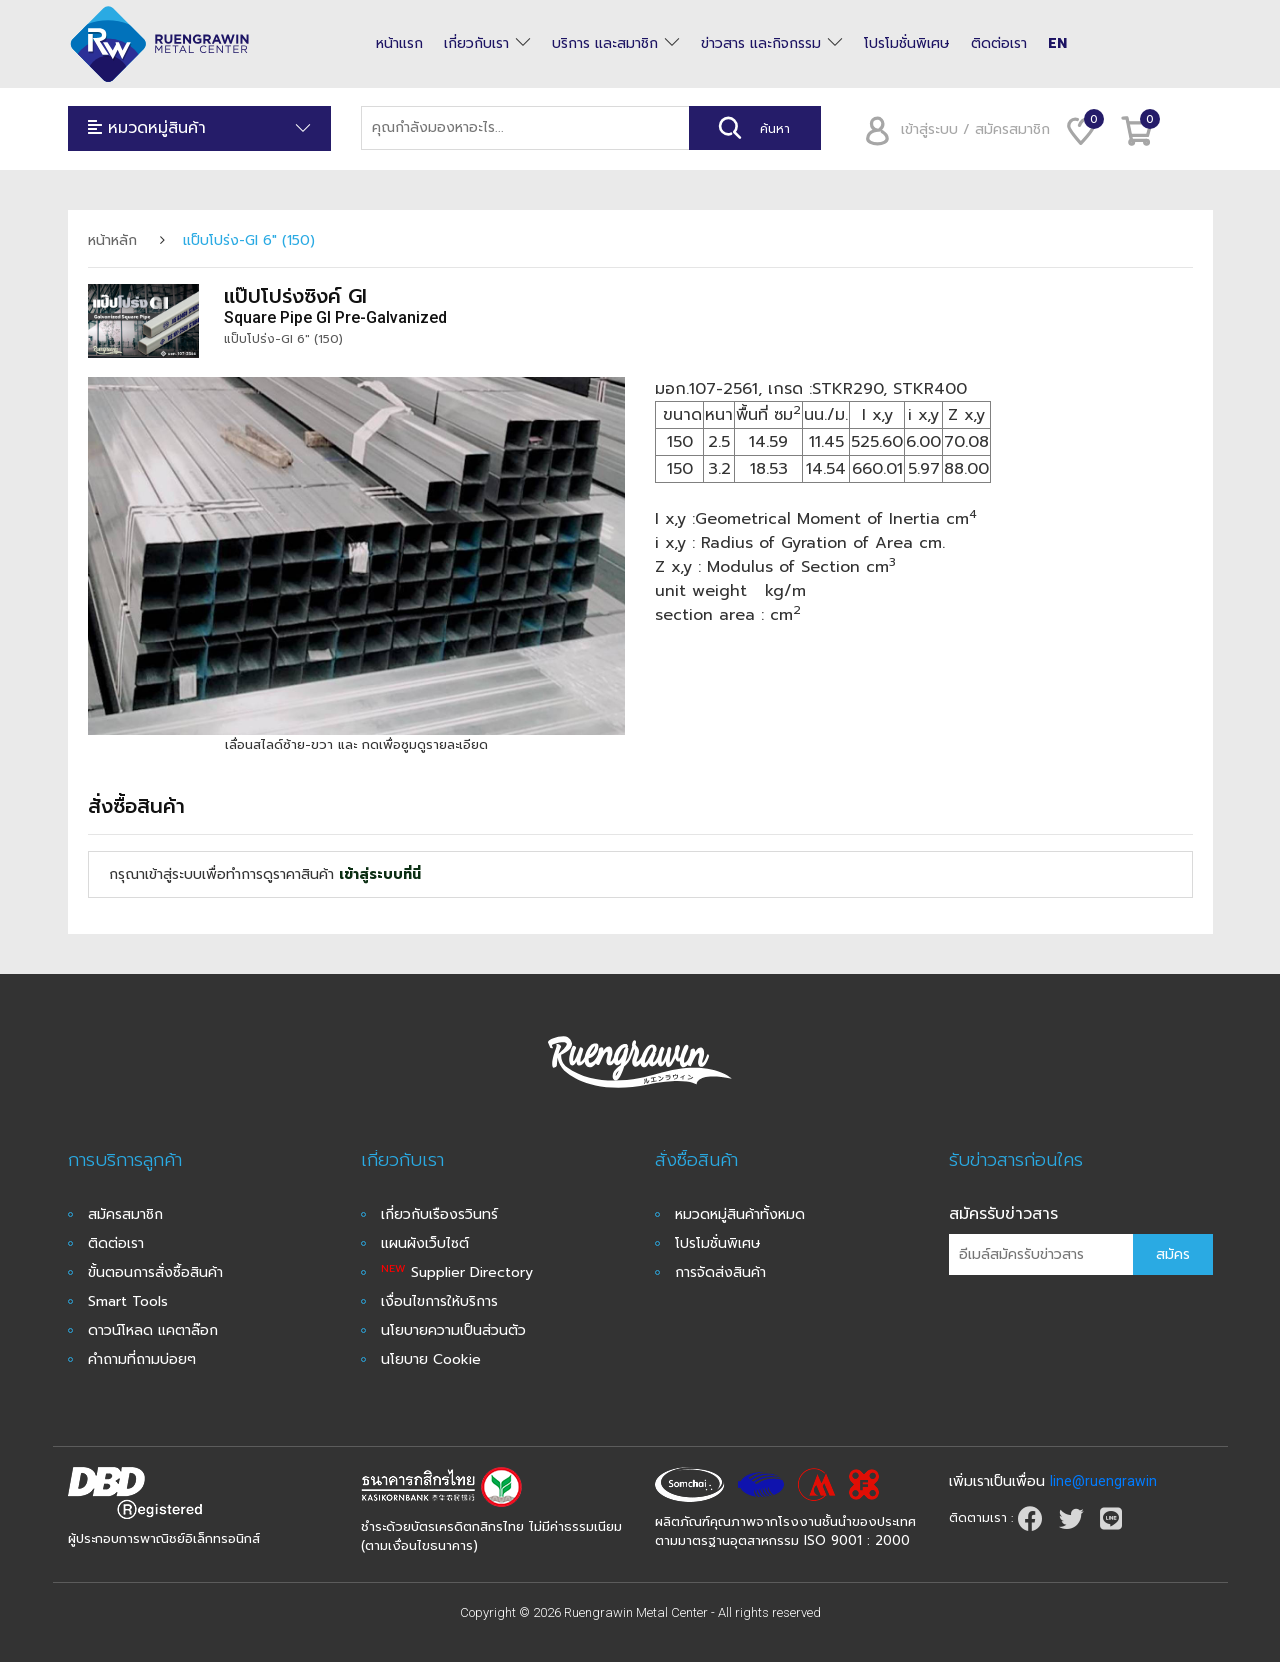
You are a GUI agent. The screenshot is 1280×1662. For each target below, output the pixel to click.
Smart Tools (128, 1301)
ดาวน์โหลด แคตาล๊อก (153, 1330)
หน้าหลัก (112, 240)
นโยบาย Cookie (431, 1359)
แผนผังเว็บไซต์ (425, 1243)
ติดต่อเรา (999, 44)
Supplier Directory (457, 1272)
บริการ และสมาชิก (605, 44)
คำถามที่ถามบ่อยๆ (142, 1359)
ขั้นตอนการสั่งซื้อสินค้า (155, 1272)
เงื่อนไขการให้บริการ (439, 1301)
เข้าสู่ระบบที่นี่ (380, 874)
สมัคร (1173, 1254)
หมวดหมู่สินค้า (200, 128)
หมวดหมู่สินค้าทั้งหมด (740, 1214)
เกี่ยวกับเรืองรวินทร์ (439, 1214)
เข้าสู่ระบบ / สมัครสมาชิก (950, 129)
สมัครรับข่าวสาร (1003, 1214)
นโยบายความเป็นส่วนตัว (453, 1330)
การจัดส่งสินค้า (720, 1272)
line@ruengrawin (1103, 1481)
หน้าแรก (399, 44)
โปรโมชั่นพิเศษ (907, 44)
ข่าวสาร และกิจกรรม (761, 44)
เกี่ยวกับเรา (476, 44)
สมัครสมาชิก (125, 1214)
